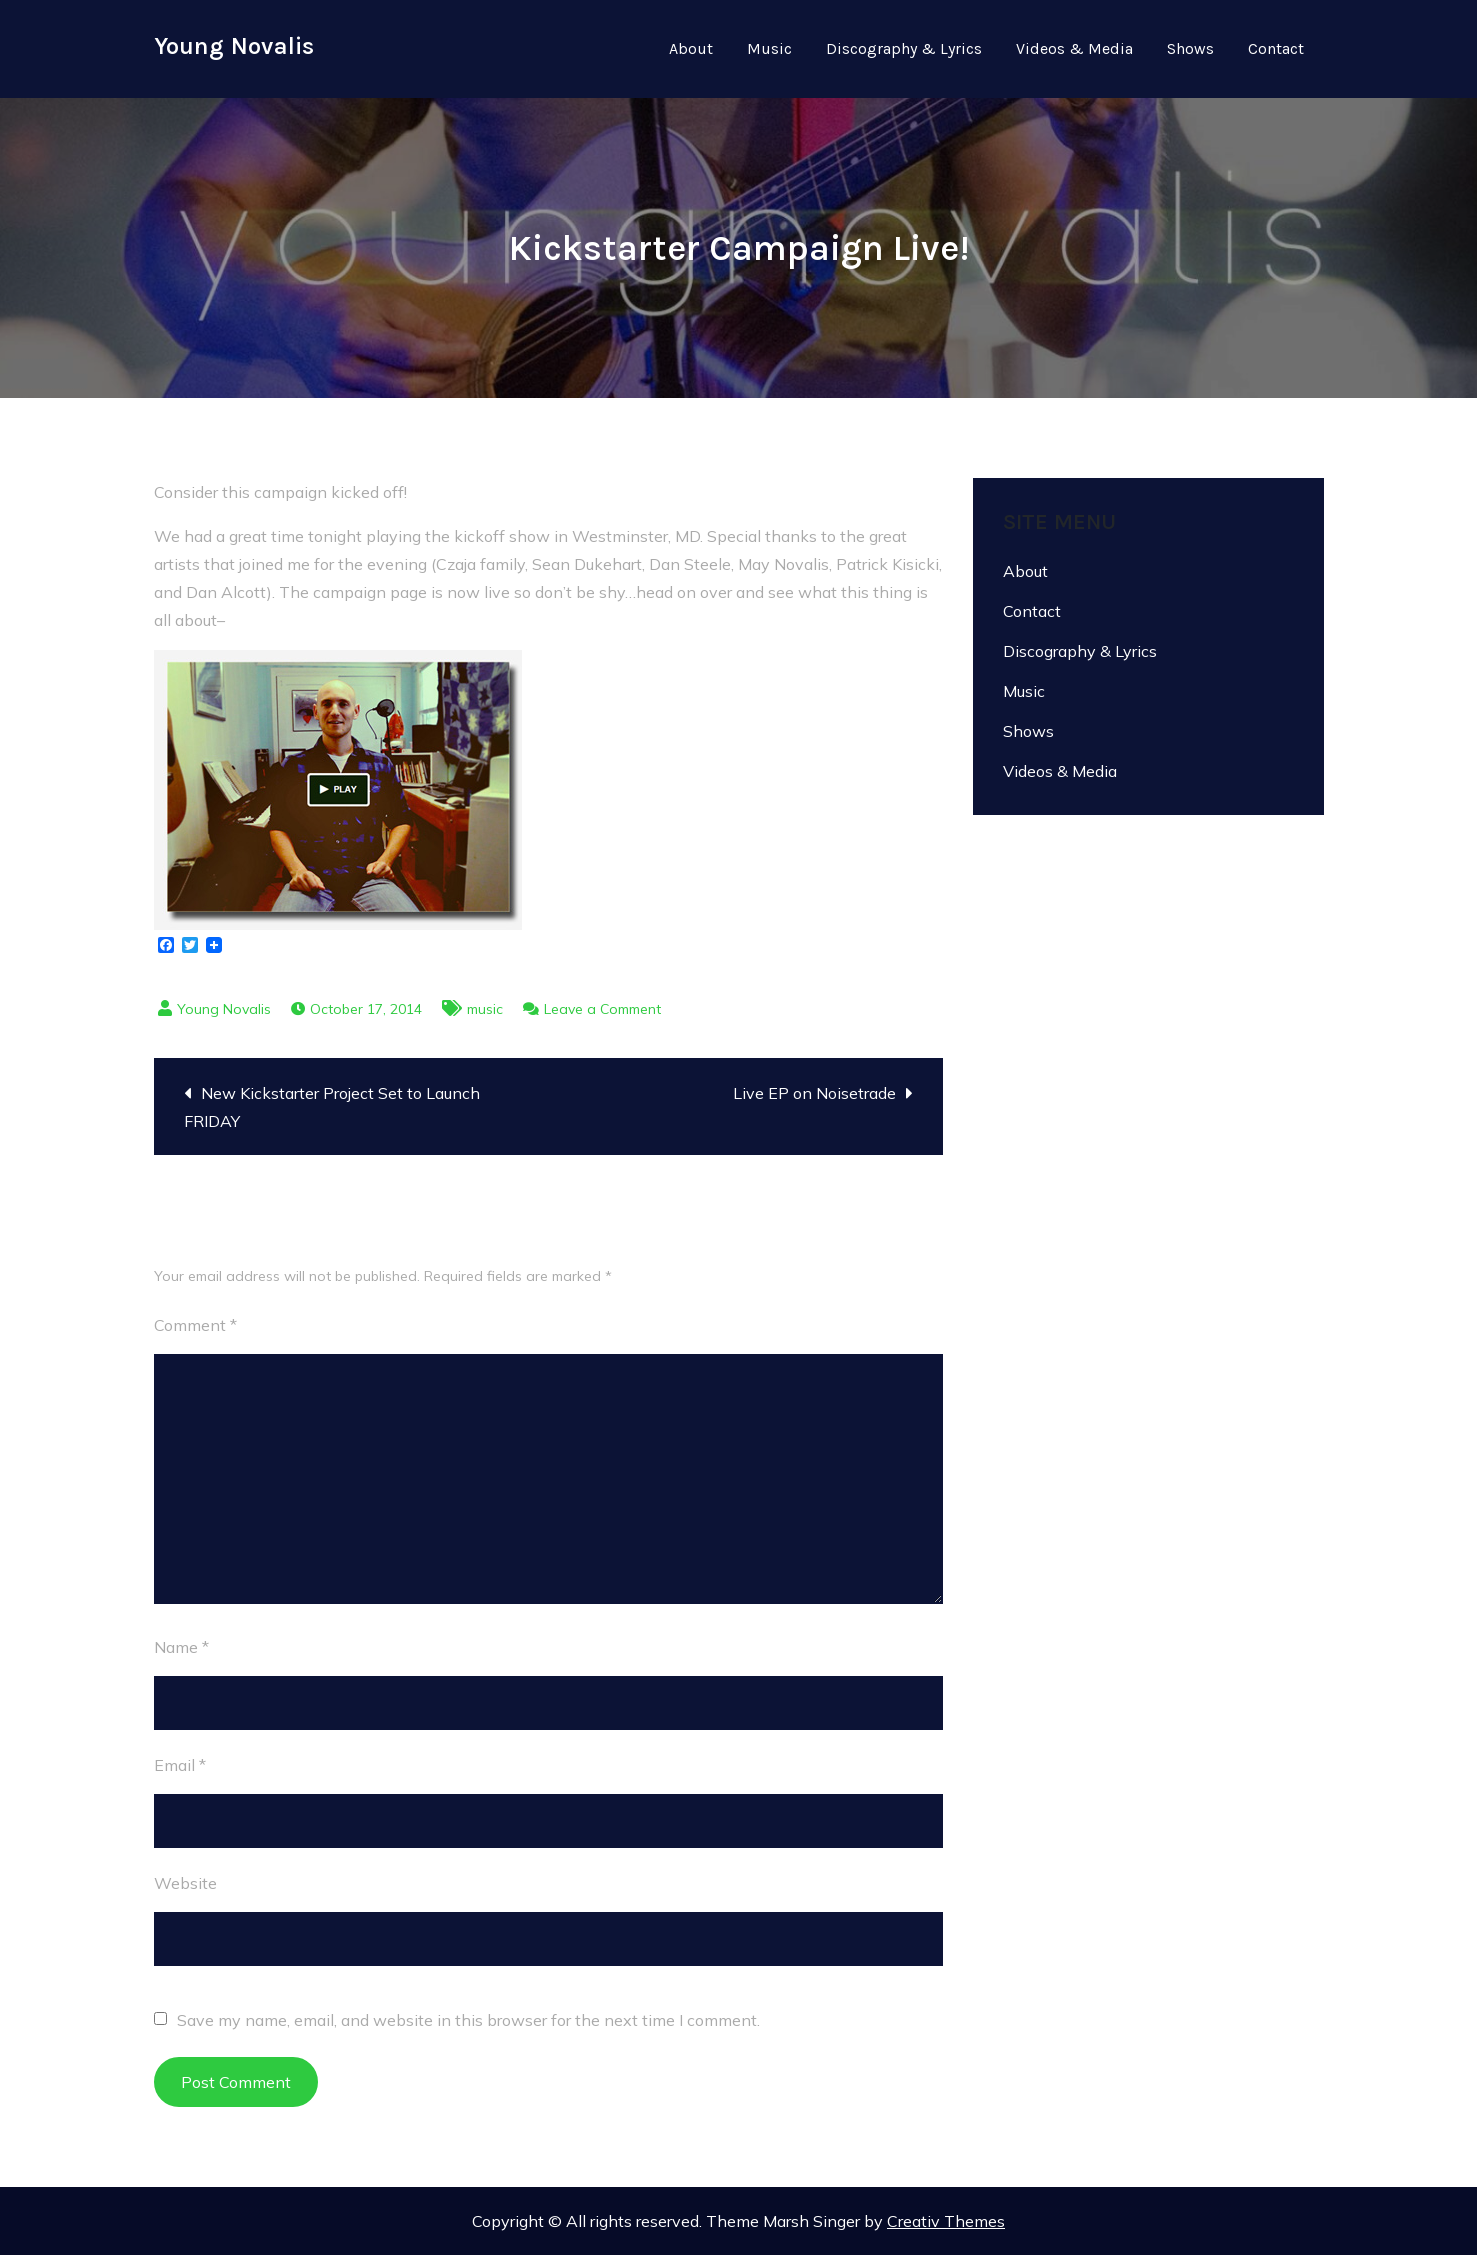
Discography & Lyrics (904, 48)
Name (181, 1647)
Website (185, 1883)
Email (180, 1765)
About (691, 48)
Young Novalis (234, 46)
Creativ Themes (946, 2221)
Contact (1276, 48)
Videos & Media (1074, 48)
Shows (1190, 48)
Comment (195, 1325)
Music (769, 48)
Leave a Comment (602, 1009)
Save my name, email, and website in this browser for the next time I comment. (468, 2020)
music (485, 1009)
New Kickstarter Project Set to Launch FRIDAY (332, 1107)
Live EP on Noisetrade (814, 1093)
